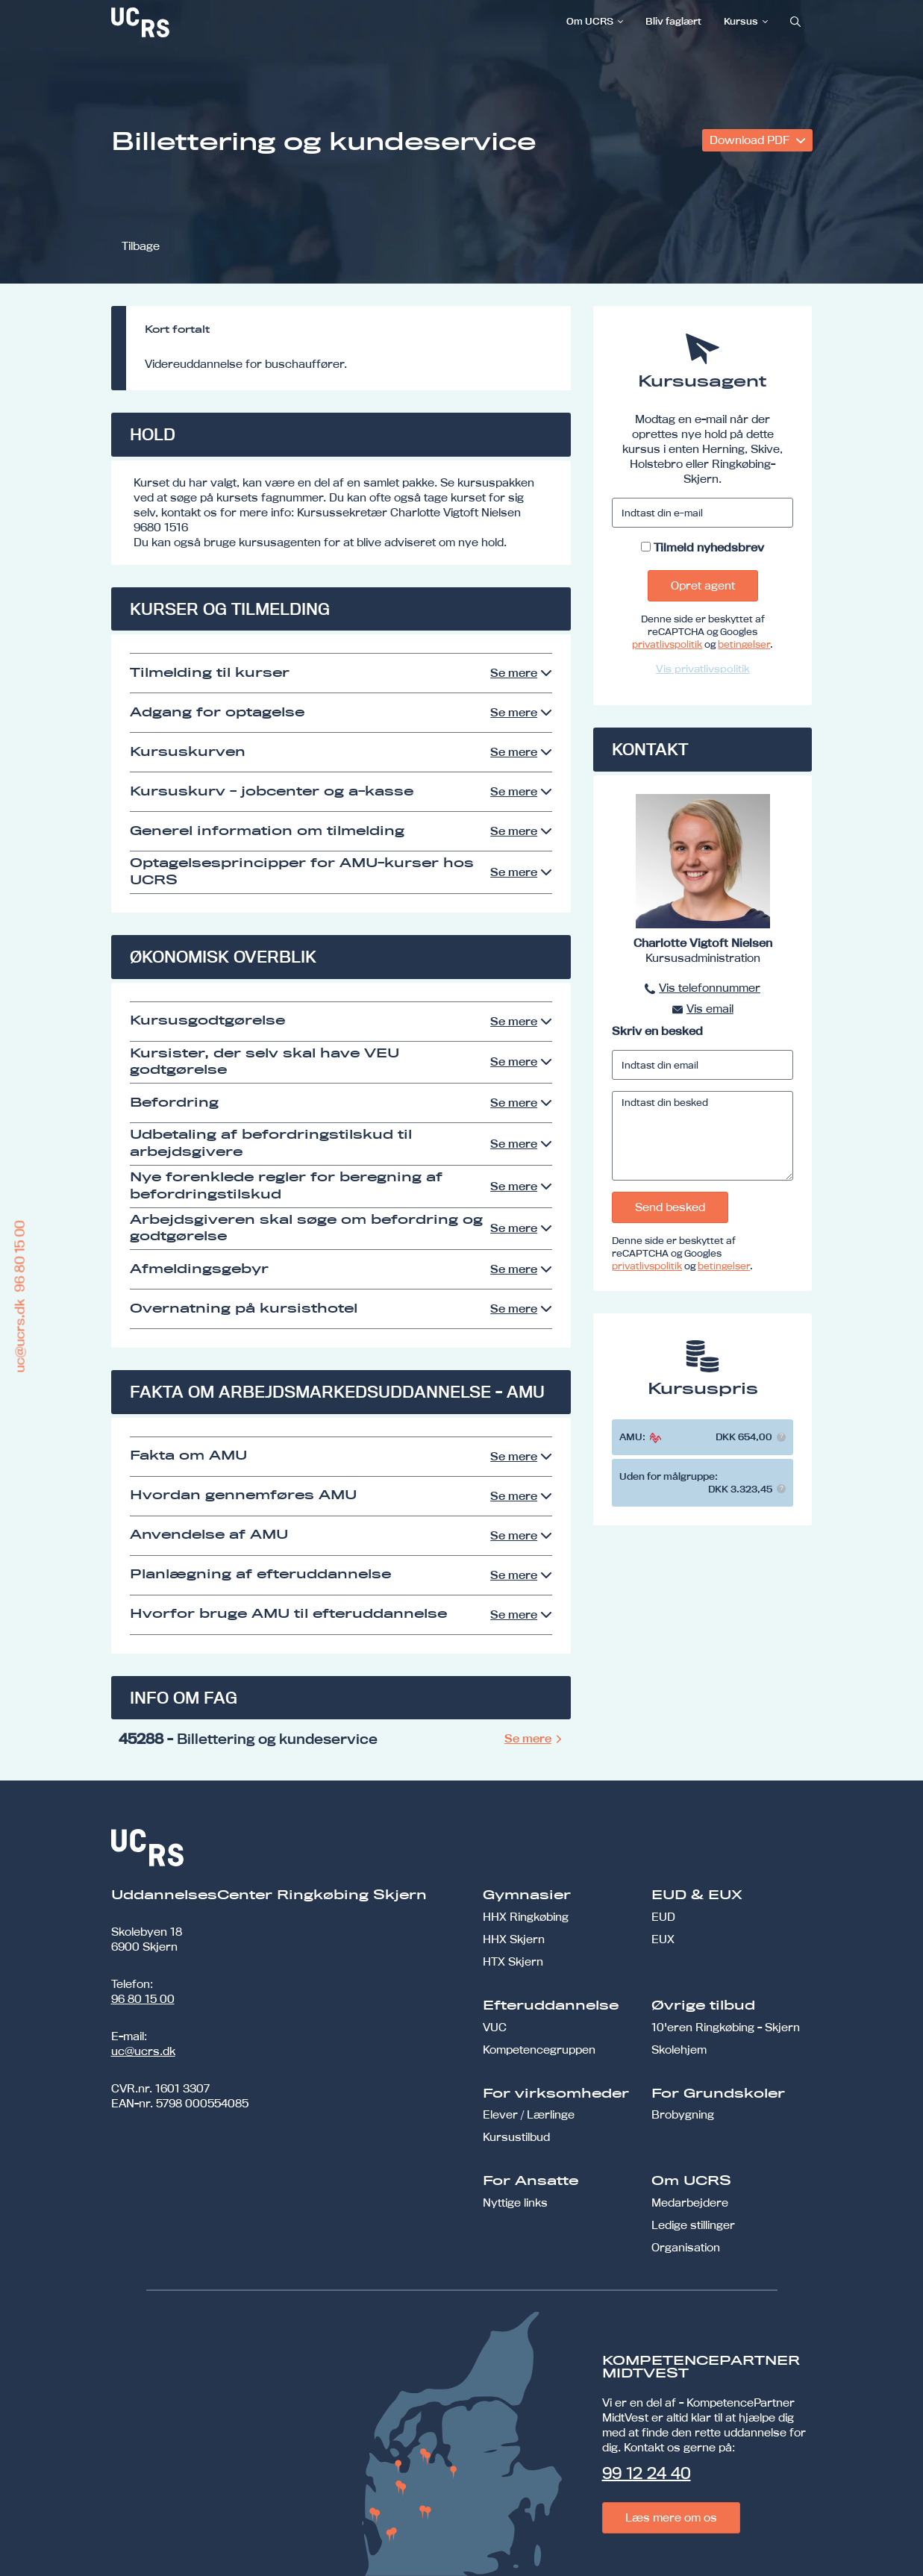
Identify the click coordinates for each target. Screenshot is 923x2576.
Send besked (670, 1207)
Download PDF (751, 140)
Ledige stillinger (693, 2225)
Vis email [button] (709, 1008)
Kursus (741, 21)
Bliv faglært (673, 21)
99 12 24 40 (646, 2473)
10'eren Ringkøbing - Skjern (725, 2027)
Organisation (685, 2247)
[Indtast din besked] (702, 1136)
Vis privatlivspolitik (703, 668)
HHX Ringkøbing (526, 1917)
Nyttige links (515, 2202)
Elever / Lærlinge (529, 2114)
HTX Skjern (513, 1961)
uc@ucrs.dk (143, 2051)
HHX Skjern (514, 1939)
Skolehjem (679, 2049)
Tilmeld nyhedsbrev (709, 547)
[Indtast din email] (702, 1065)
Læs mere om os (671, 2517)
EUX (663, 1939)
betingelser (744, 644)
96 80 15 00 (143, 1999)
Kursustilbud (516, 2137)
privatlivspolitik (667, 644)
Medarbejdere (689, 2202)
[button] (781, 1437)
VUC (495, 2027)
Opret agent (703, 585)
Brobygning (682, 2114)
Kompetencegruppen (539, 2049)
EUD (663, 1917)
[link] (189, 22)
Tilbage (141, 246)
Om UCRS (589, 21)
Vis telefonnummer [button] (709, 988)
